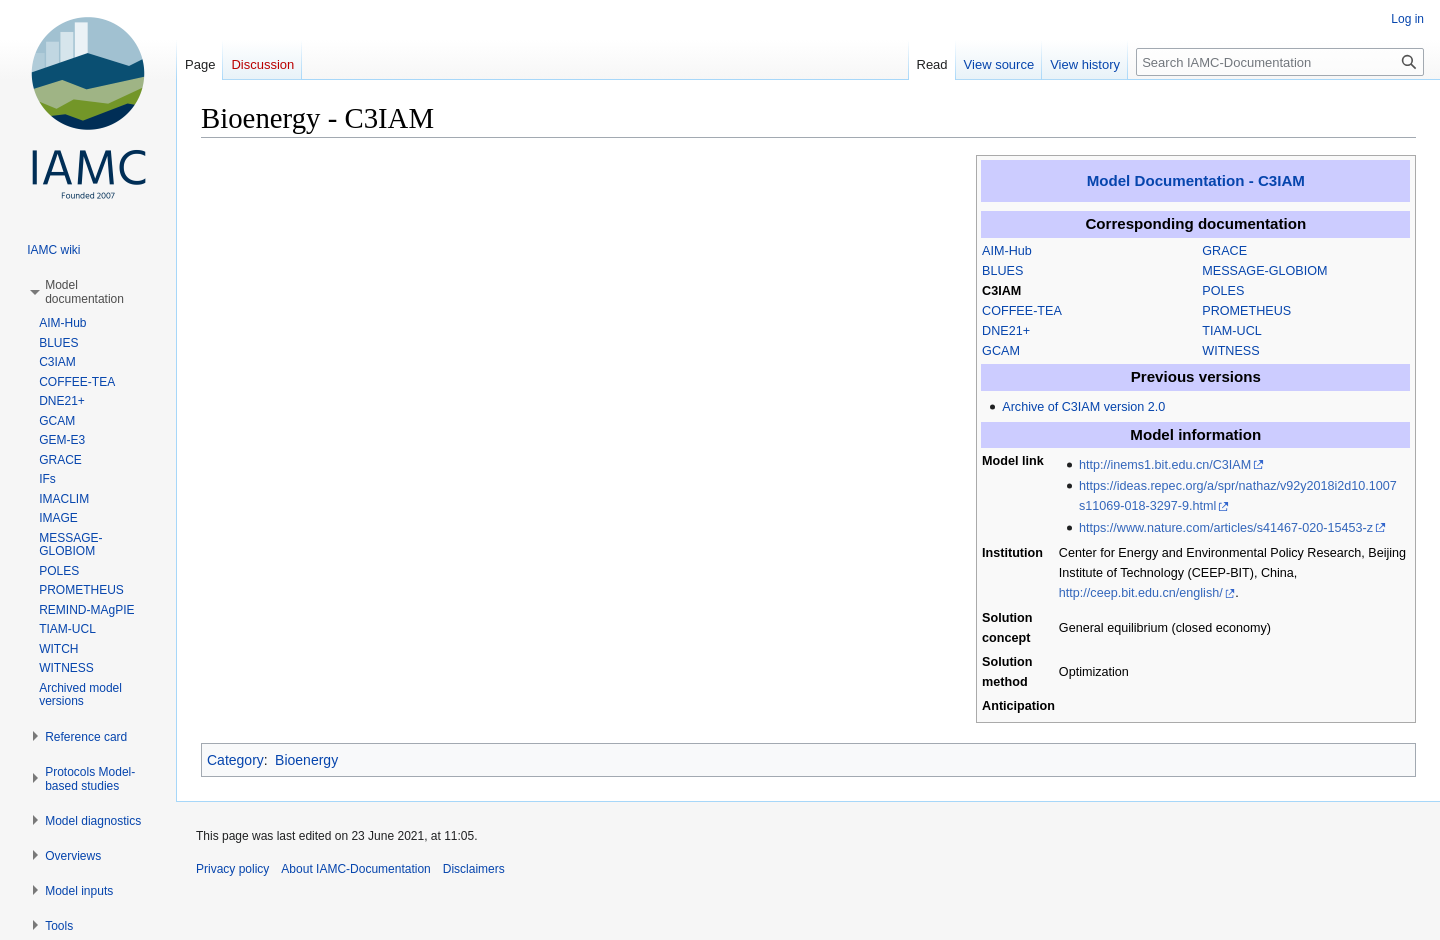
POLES (1223, 291)
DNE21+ (1006, 331)
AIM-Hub (1007, 251)
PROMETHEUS (1246, 311)
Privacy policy (232, 869)
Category (235, 760)
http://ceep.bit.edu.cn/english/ (1141, 593)
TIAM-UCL (1231, 331)
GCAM (1001, 351)
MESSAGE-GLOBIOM (1264, 271)
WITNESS (1230, 351)
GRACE (1224, 251)
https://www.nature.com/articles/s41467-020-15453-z (1226, 528)
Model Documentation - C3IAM (1196, 180)
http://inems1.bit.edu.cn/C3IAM (1165, 465)
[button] (84, 292)
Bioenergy (306, 760)
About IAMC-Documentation (355, 869)
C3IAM (1001, 291)
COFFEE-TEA (1022, 311)
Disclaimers (474, 869)
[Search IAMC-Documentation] (1280, 62)
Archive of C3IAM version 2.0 (1083, 407)
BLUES (1002, 271)
